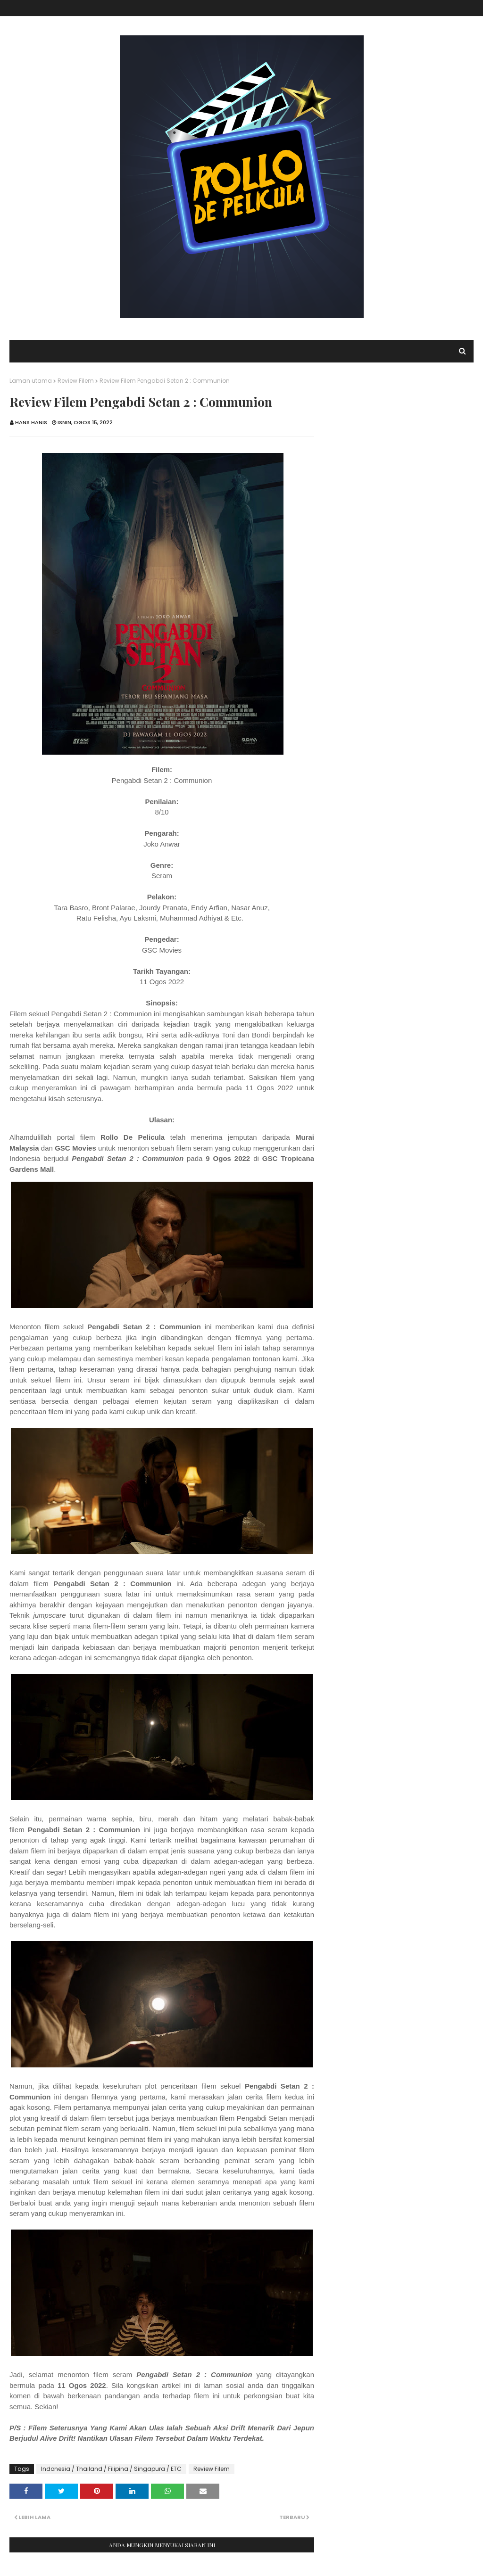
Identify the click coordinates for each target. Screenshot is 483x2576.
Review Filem (76, 381)
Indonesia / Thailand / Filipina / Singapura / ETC (111, 2469)
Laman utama (30, 381)
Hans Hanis (31, 422)
